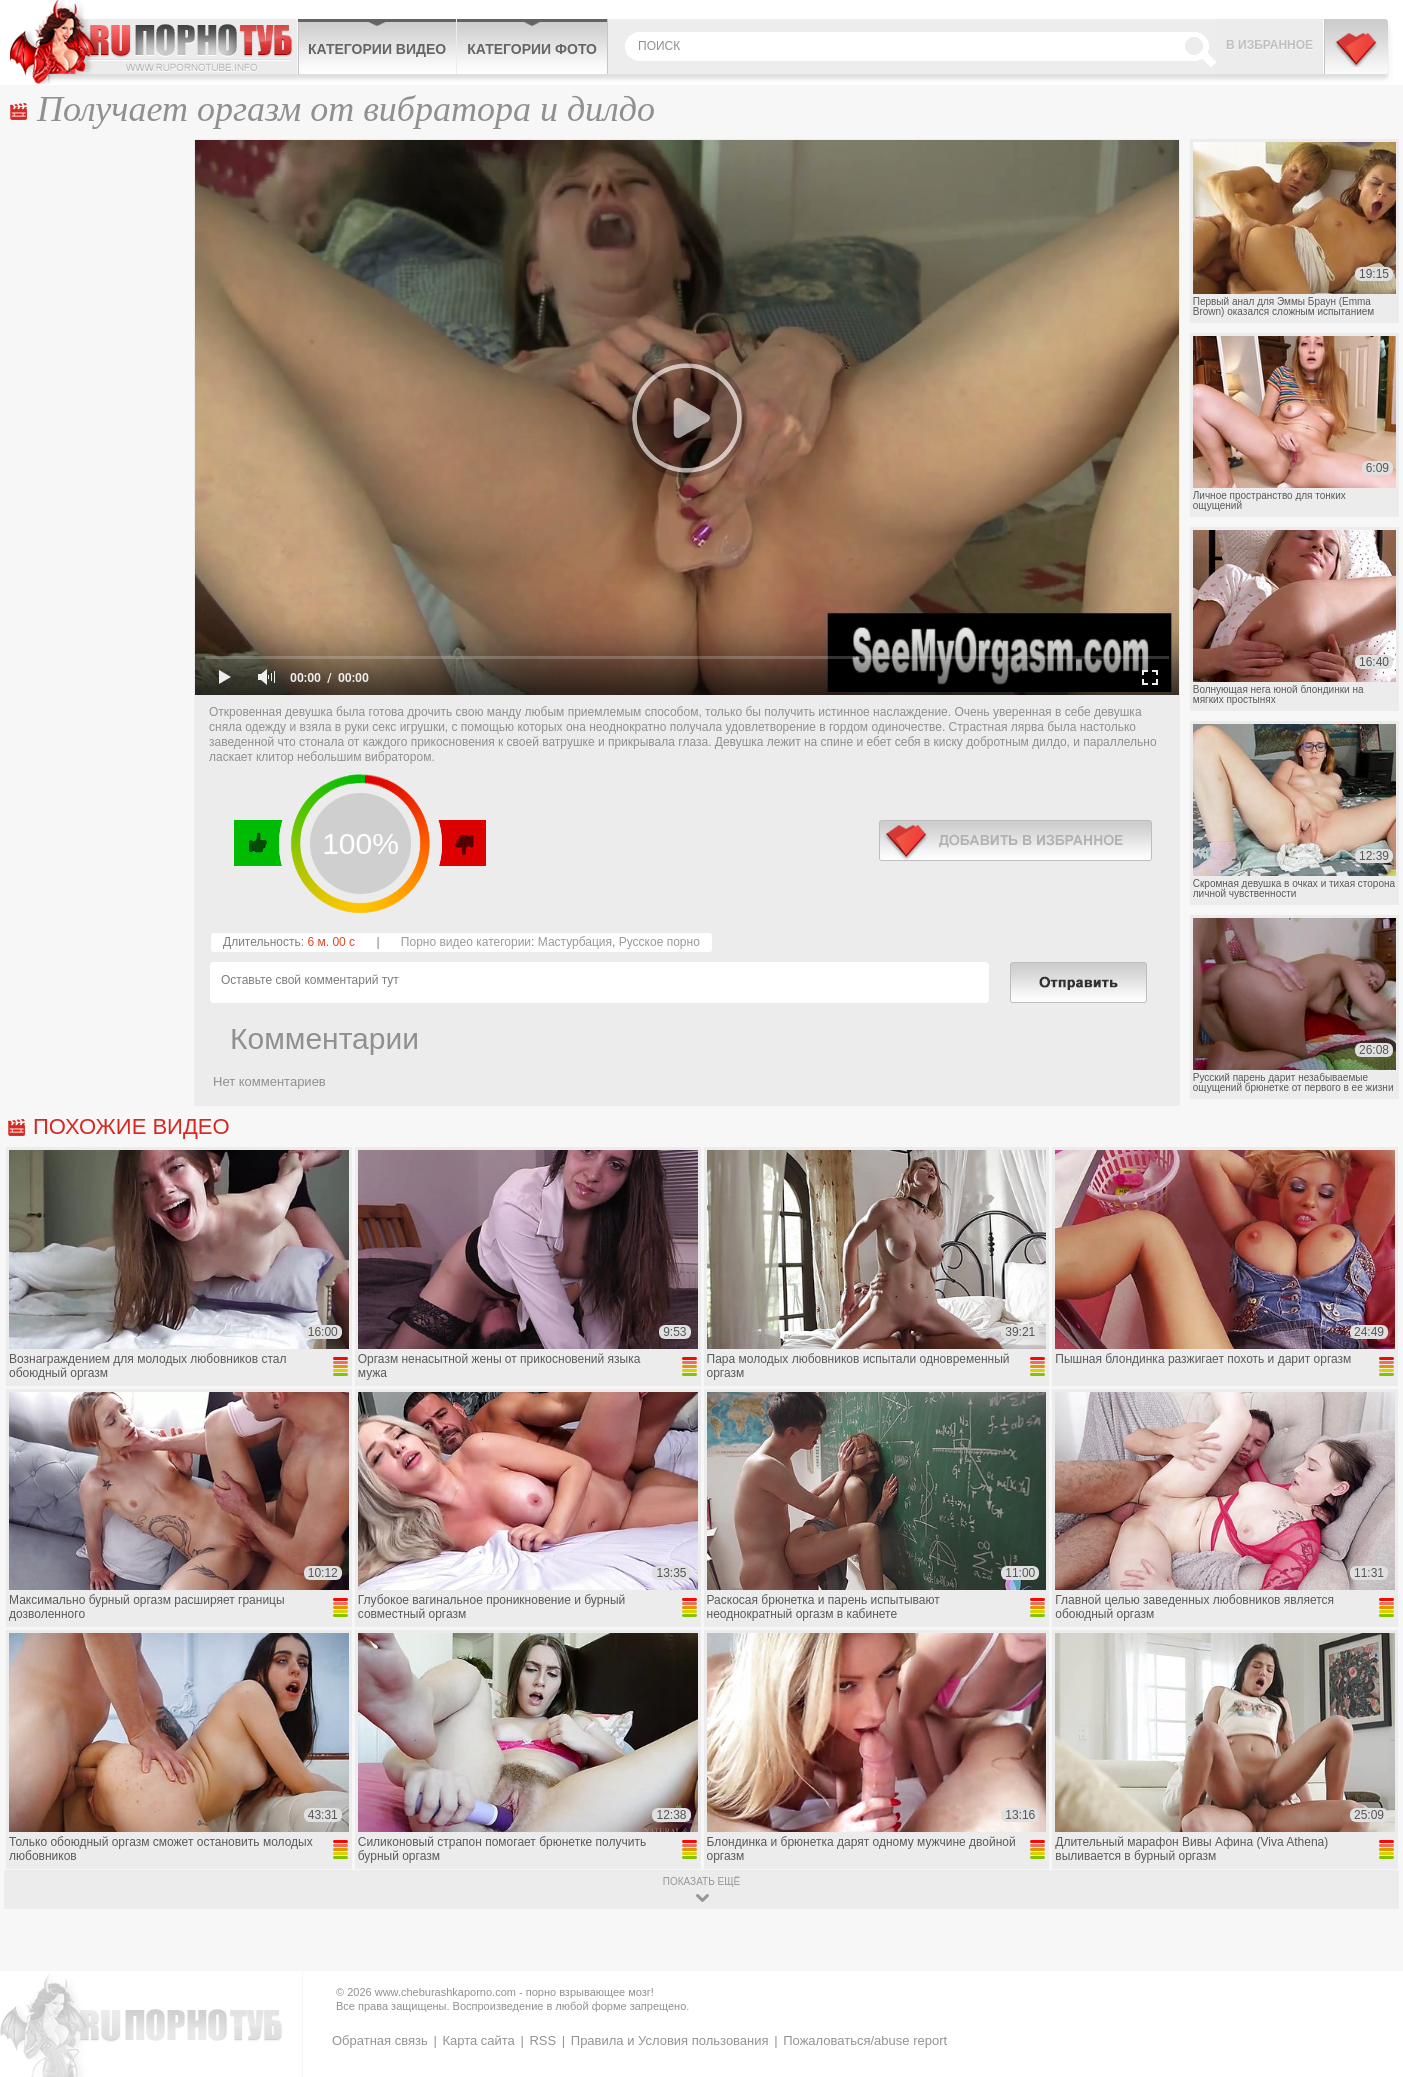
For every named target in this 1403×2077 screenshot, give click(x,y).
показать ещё (701, 1881)
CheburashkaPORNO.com (153, 42)
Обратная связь (380, 2040)
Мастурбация (575, 942)
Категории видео (377, 49)
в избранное (1015, 840)
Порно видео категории (466, 942)
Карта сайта (478, 2040)
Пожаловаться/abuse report (865, 2040)
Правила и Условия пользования (670, 2040)
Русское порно (659, 942)
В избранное (1269, 45)
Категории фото (532, 49)
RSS (542, 2040)
